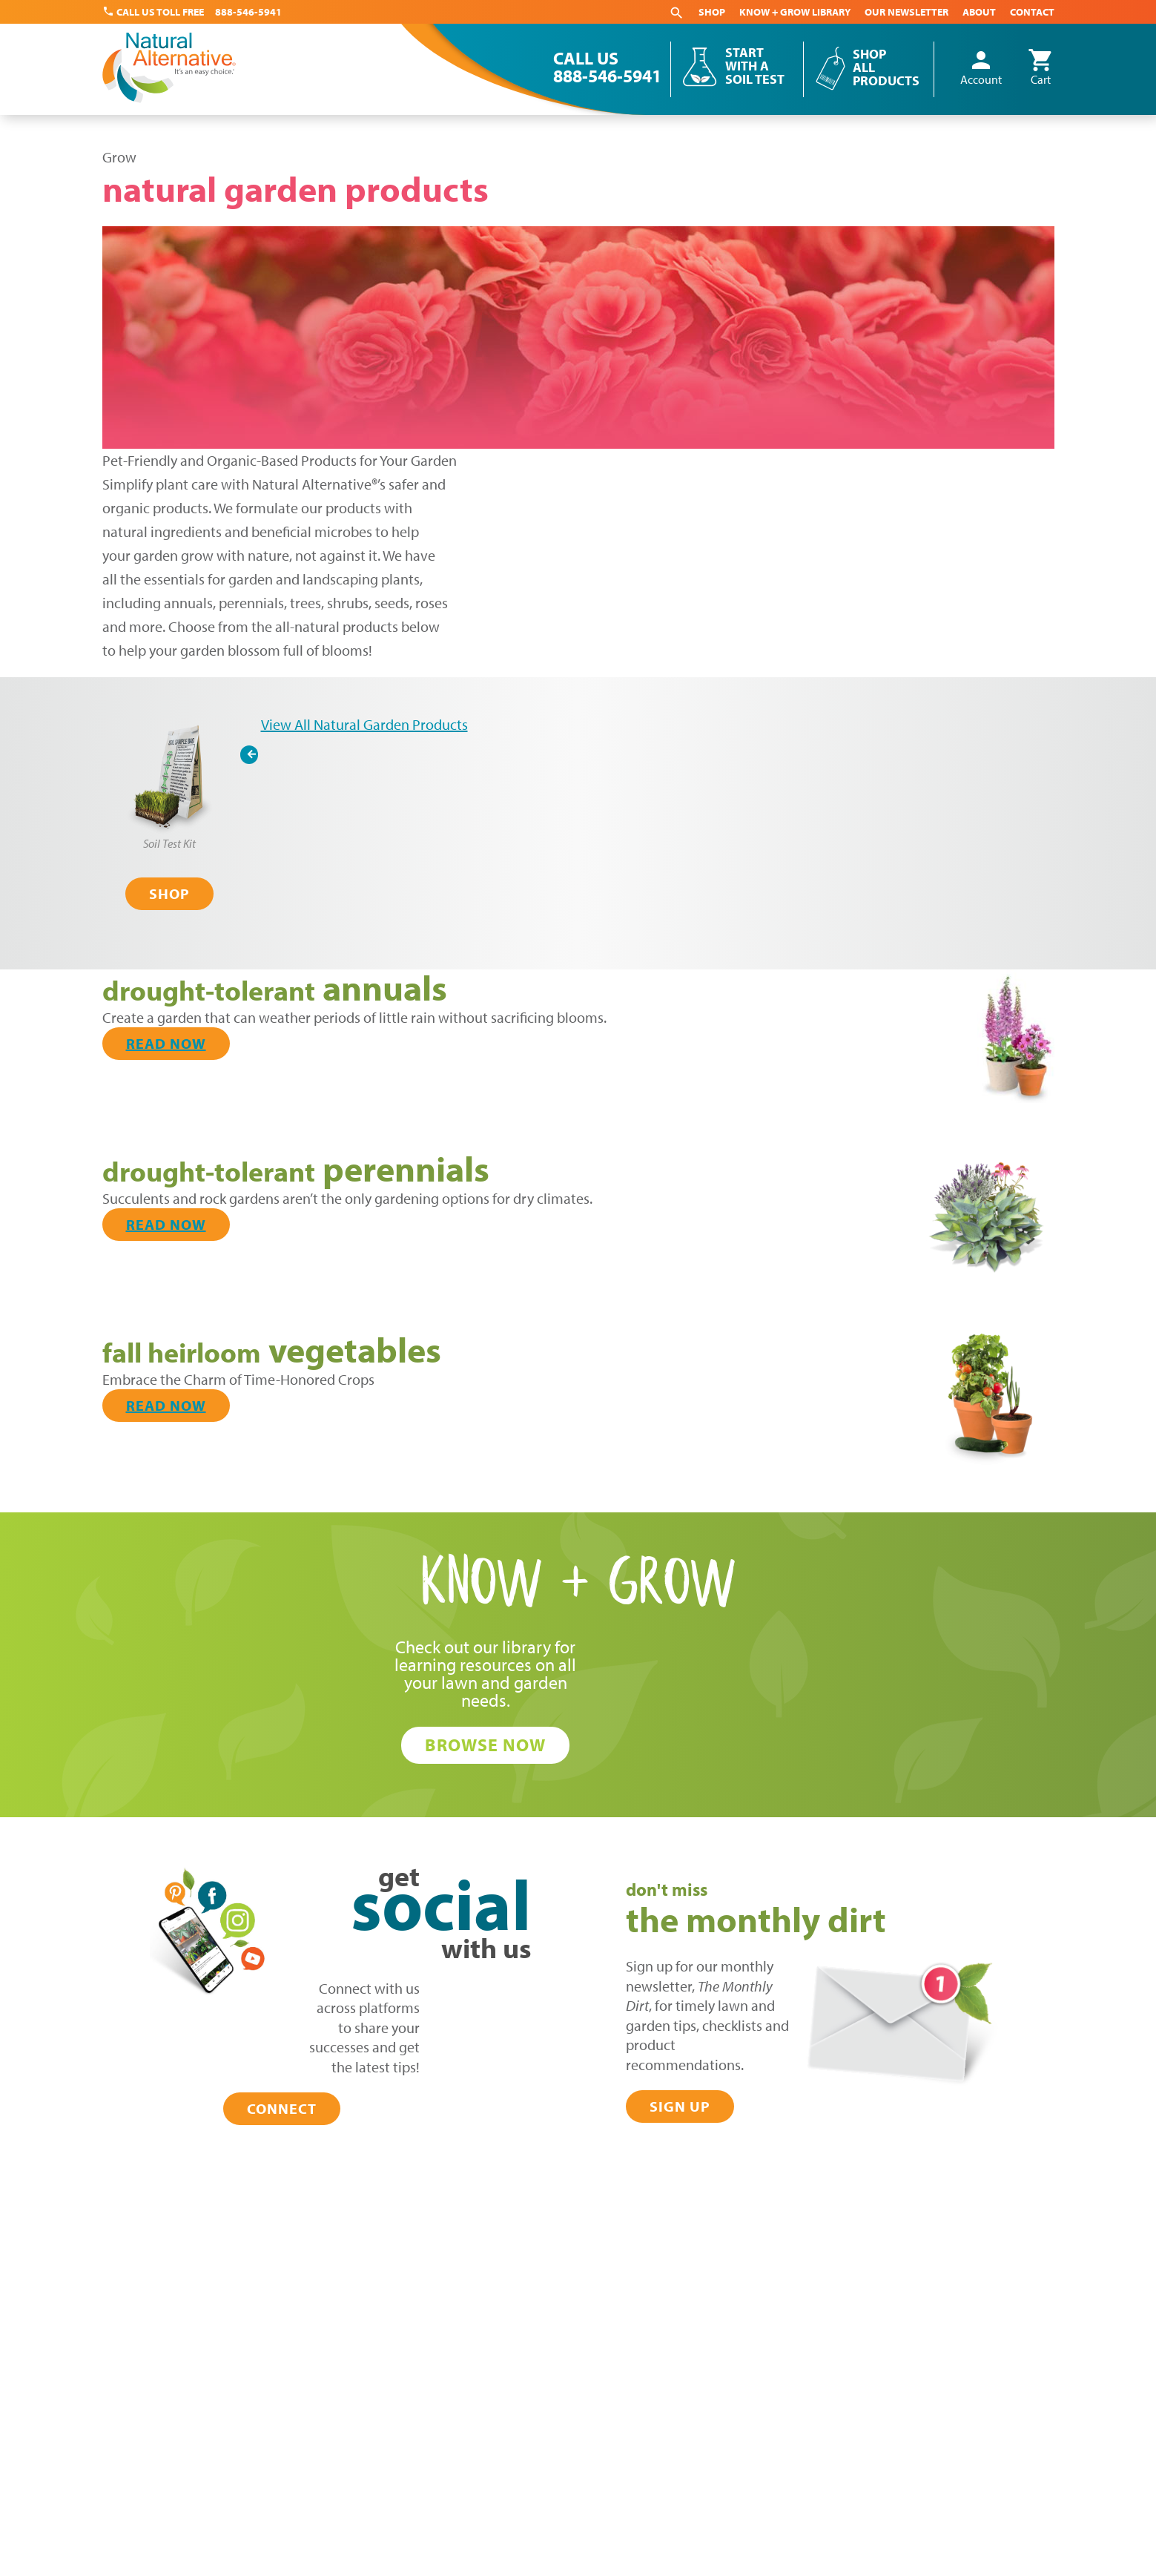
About (979, 12)
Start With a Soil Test (755, 66)
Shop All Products (886, 67)
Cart (1041, 68)
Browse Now (485, 1744)
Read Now (166, 1043)
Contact (1032, 12)
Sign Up (680, 2106)
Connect (282, 2108)
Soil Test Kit (169, 843)
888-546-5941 (248, 12)
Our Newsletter (906, 12)
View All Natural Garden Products (364, 724)
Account (981, 68)
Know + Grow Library (795, 12)
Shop (711, 12)
